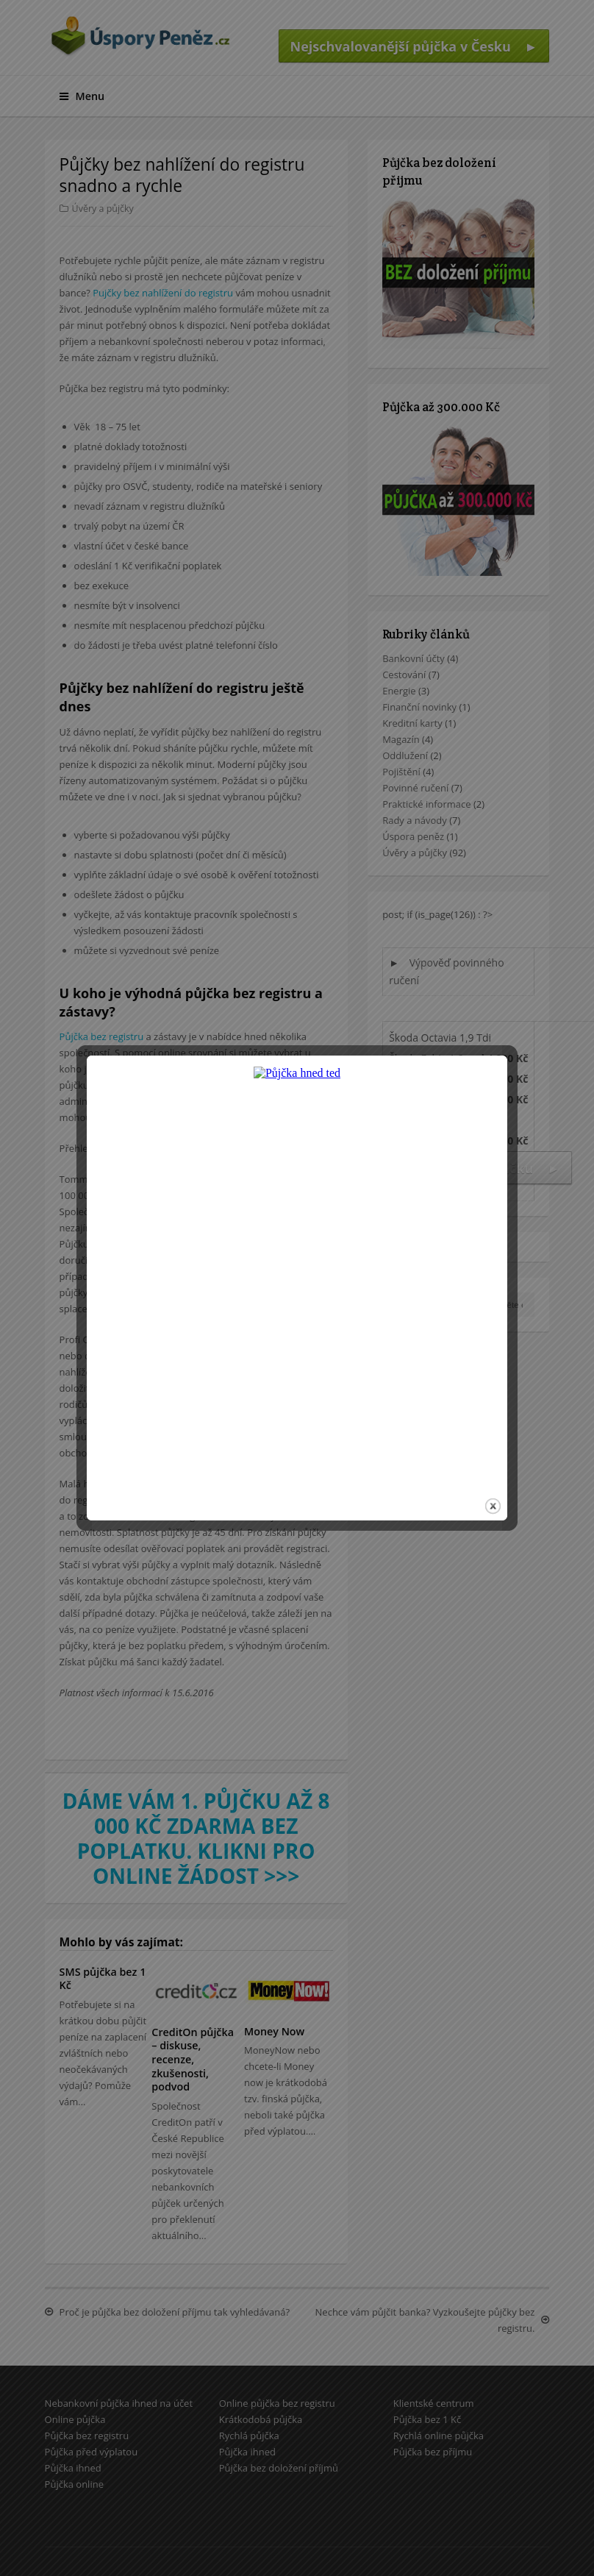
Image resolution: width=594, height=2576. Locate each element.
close (493, 1450)
